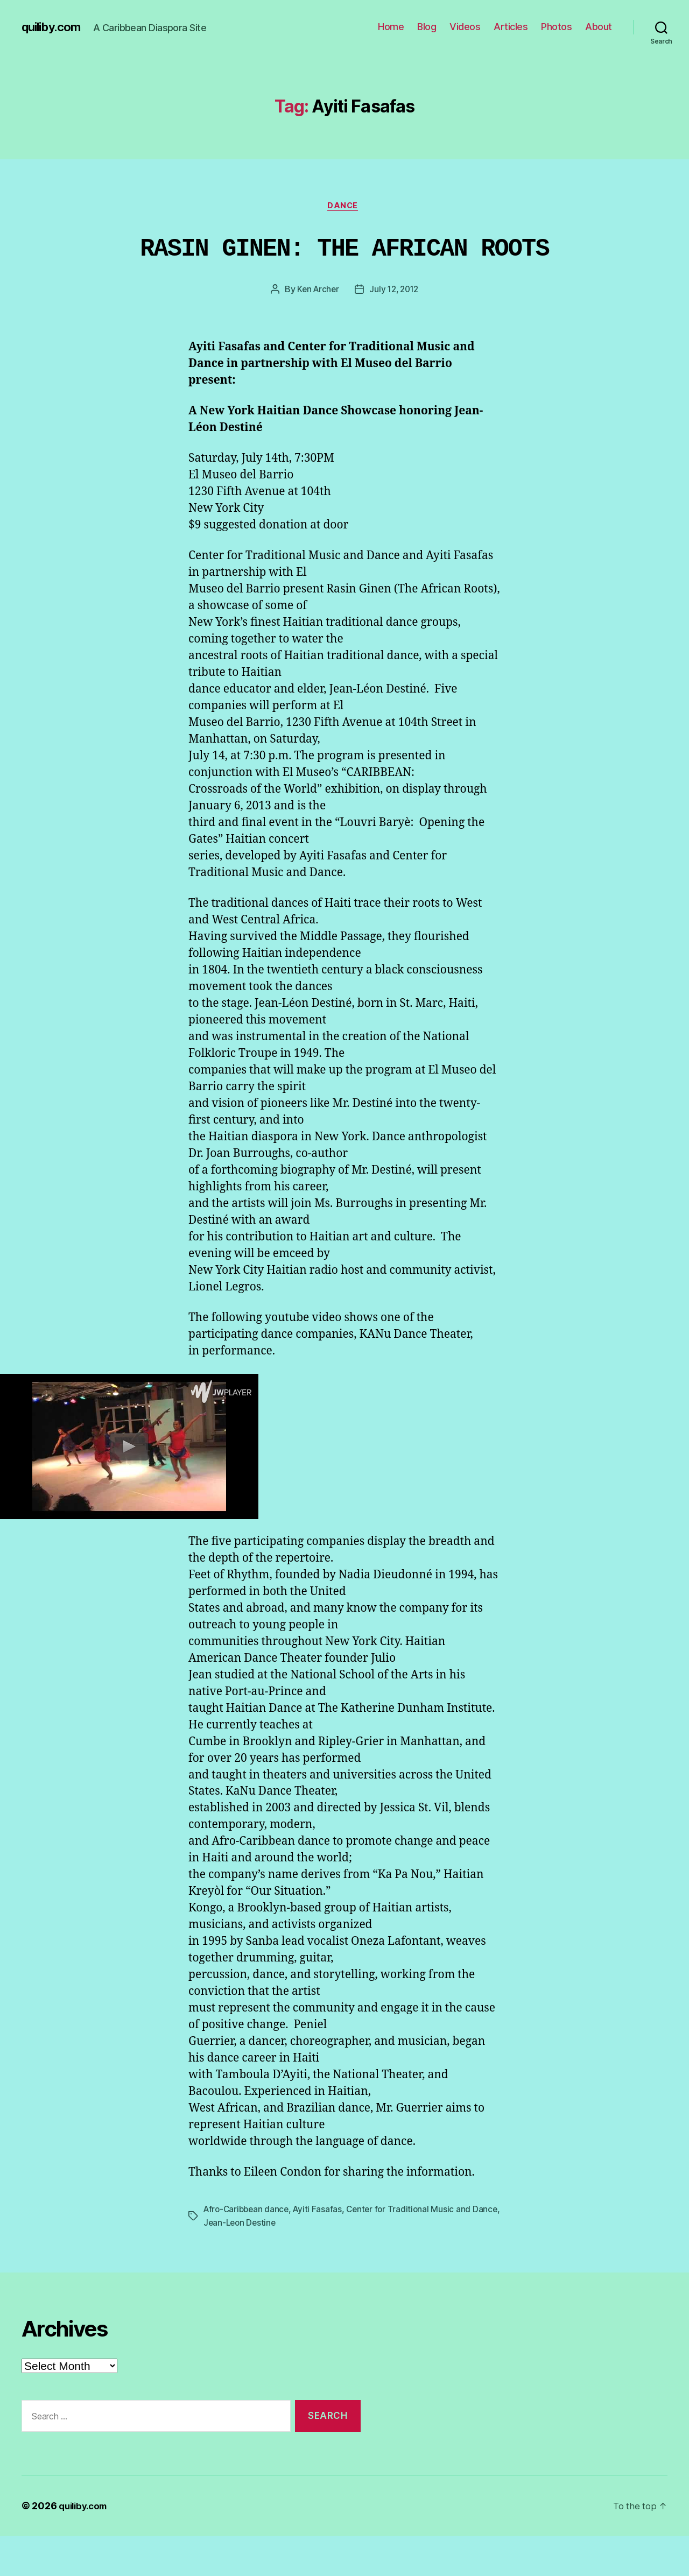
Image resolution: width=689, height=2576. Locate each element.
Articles (511, 26)
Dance (344, 207)
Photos (556, 26)
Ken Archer (316, 330)
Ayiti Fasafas (322, 2250)
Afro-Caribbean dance (248, 2250)
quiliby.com (54, 26)
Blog (426, 26)
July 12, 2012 (395, 330)
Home (391, 26)
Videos (464, 26)
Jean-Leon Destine (270, 2262)
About (598, 26)
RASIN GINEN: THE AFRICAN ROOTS (344, 268)
